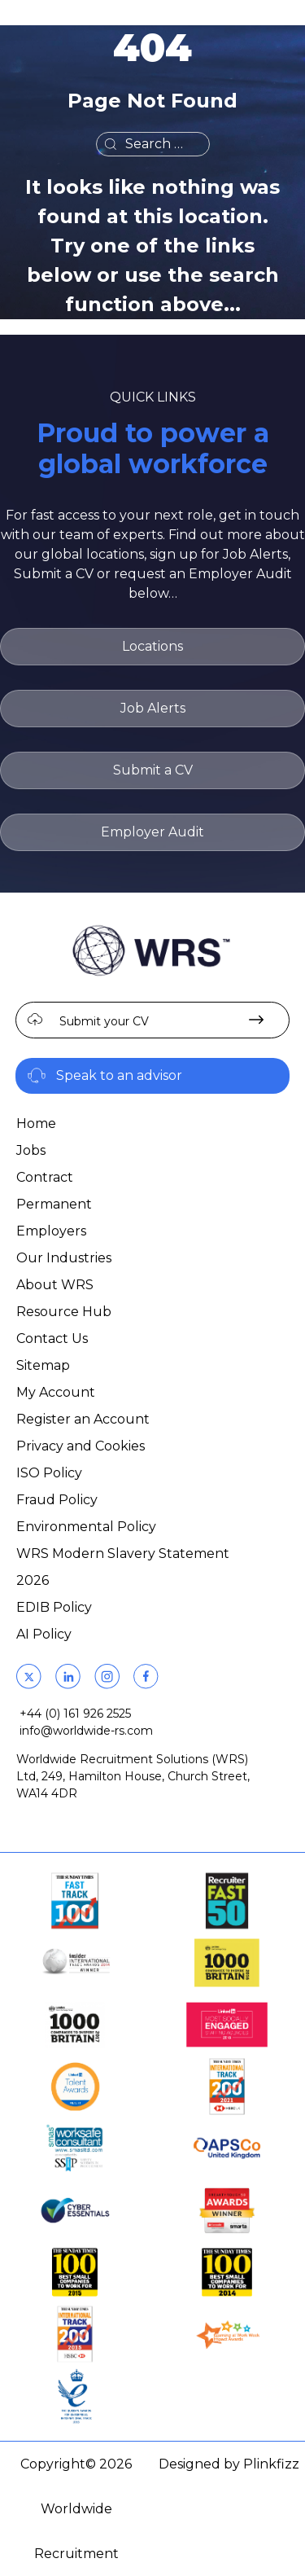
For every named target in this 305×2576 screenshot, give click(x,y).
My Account (55, 1392)
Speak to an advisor (119, 1075)
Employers (51, 1231)
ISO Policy (49, 1473)
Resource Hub (63, 1311)
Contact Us (52, 1338)
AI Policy (44, 1634)
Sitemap (43, 1365)
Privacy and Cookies (80, 1446)
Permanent (54, 1204)
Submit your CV (104, 1021)
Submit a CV (153, 770)
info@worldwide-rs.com (86, 1730)
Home (36, 1123)
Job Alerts (152, 708)
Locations (152, 646)
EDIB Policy (54, 1607)
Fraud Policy (57, 1499)
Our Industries (63, 1258)
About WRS (55, 1284)
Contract (44, 1177)
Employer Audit (152, 832)
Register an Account (83, 1419)
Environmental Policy (86, 1526)
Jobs (31, 1150)
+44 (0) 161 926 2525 (75, 1713)
